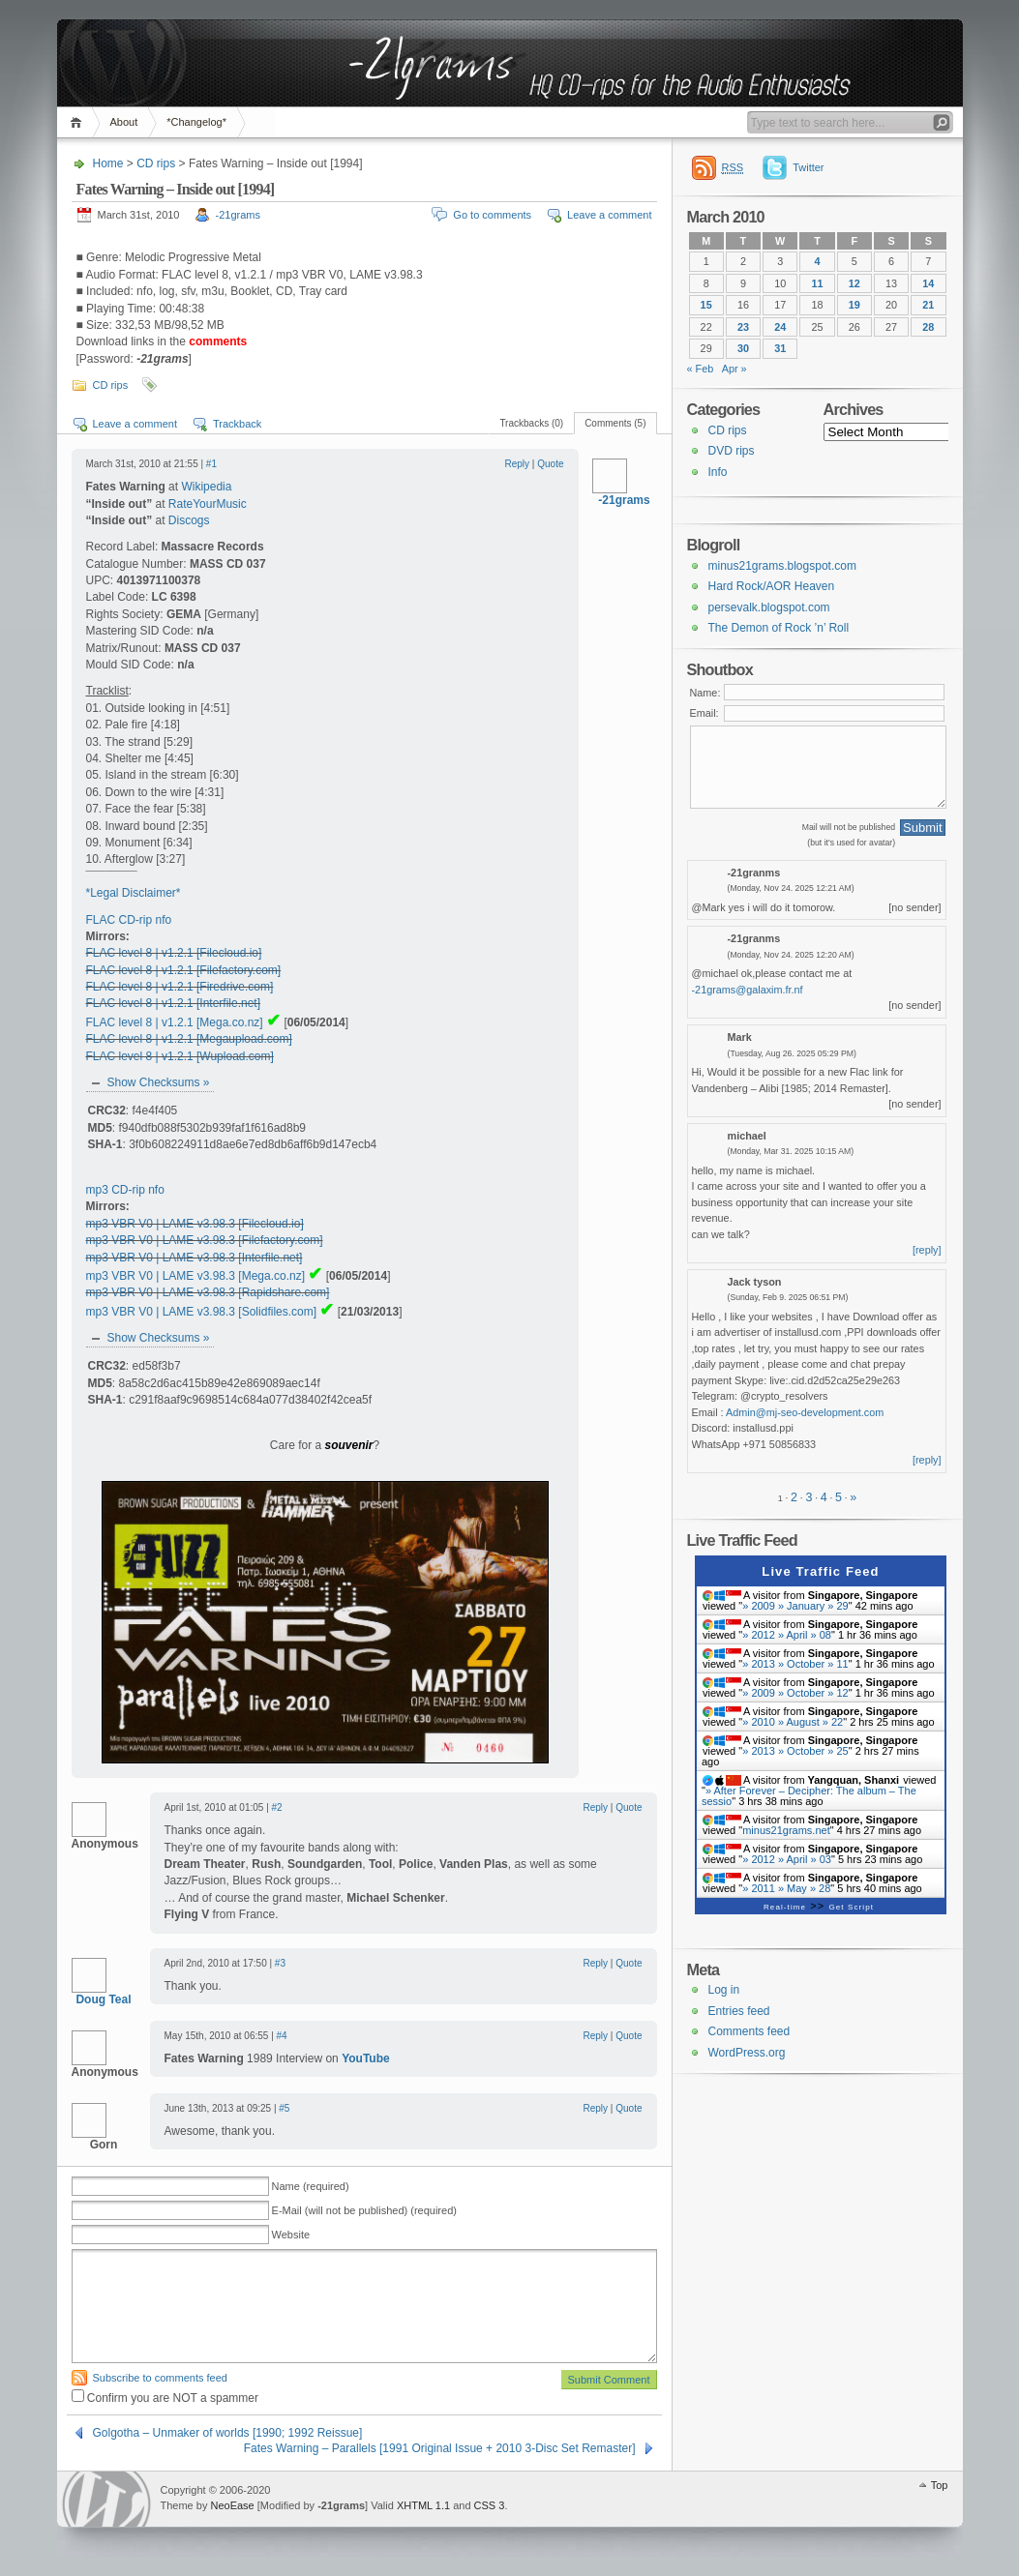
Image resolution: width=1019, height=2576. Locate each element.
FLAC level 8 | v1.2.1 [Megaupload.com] (189, 1039)
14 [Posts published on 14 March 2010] (928, 283)
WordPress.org (747, 2052)
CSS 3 (489, 2505)
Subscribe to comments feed (160, 2378)
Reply (517, 464)
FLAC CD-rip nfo (129, 920)
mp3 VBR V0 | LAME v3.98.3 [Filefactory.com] (204, 1240)
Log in (724, 1990)
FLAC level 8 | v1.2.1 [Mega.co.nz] (174, 1022)
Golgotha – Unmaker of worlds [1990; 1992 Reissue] (228, 2433)
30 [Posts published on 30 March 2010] (743, 348)
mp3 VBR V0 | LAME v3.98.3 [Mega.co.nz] (196, 1276)
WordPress (106, 2499)
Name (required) (310, 2186)
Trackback (237, 423)
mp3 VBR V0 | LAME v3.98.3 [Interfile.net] (194, 1257)
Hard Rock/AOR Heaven (771, 586)
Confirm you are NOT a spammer (165, 2398)
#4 (282, 2035)
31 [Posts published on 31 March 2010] (780, 348)
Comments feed (749, 2031)
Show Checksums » (158, 1082)
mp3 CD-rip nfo (125, 1190)
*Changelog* (196, 122)
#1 (211, 464)
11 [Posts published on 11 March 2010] (817, 283)
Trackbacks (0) (531, 423)
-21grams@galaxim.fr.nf (747, 989)
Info (718, 472)
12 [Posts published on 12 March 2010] (854, 283)
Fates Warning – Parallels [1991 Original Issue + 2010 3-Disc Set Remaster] (440, 2448)
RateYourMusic (207, 504)
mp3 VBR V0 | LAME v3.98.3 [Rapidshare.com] (208, 1292)
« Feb (700, 368)
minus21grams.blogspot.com (782, 566)
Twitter (808, 167)
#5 (284, 2108)
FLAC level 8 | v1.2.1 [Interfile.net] (173, 1003)
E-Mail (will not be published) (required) (364, 2210)
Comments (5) (614, 423)
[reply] (927, 1250)
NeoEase (232, 2505)
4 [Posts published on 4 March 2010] (817, 261)
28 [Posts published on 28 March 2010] (928, 327)
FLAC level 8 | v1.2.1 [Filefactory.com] (184, 970)
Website (291, 2234)
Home (79, 122)
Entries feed (739, 2011)
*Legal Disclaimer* (133, 893)
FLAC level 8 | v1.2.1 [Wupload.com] (180, 1056)
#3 (280, 1963)
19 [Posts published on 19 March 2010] (854, 305)
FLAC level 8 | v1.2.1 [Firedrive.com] (180, 986)
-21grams (238, 215)
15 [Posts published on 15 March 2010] (706, 305)
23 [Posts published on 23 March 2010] (743, 327)
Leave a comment (609, 215)
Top (939, 2485)
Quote (550, 464)
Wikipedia (206, 486)
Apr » (734, 368)
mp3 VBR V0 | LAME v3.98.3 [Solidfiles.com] (201, 1311)
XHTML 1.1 (423, 2505)
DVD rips (731, 451)
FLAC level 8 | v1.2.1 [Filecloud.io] (174, 953)
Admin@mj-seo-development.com (805, 1412)
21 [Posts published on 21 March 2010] (928, 305)
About (124, 122)
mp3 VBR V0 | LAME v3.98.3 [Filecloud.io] (195, 1223)
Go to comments (492, 215)
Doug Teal (103, 1999)
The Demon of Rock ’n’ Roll (779, 628)
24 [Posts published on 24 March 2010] (780, 327)
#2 (277, 1807)
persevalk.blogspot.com (769, 607)
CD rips (155, 163)
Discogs (189, 520)
